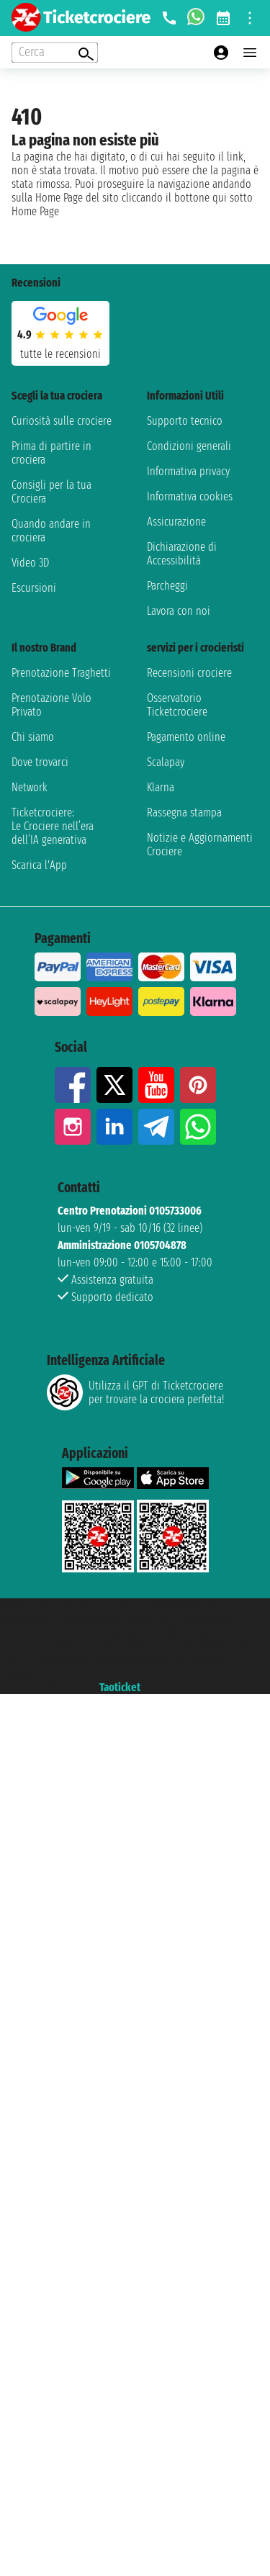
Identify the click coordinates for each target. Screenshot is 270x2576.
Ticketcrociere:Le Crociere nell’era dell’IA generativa (53, 826)
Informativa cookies (190, 496)
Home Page (35, 211)
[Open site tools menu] (249, 18)
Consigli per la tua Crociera (51, 491)
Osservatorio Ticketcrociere (177, 705)
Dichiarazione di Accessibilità (182, 553)
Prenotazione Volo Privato (51, 705)
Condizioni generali (189, 446)
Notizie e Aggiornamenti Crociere (200, 844)
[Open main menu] (249, 52)
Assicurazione (176, 521)
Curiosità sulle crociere (62, 421)
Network (30, 787)
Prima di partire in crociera (51, 453)
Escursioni (34, 588)
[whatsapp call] (195, 18)
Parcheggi (167, 586)
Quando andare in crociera (51, 530)
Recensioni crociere (189, 673)
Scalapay (165, 762)
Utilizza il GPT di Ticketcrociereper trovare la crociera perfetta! (135, 1392)
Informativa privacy (188, 471)
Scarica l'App (39, 865)
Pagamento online (186, 737)
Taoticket (119, 1687)
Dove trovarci (40, 762)
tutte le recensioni (60, 354)
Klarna (160, 787)
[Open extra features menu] (55, 52)
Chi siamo (33, 737)
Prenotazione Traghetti (61, 673)
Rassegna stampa (184, 812)
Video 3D (30, 562)
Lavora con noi (178, 611)
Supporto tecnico (184, 421)
